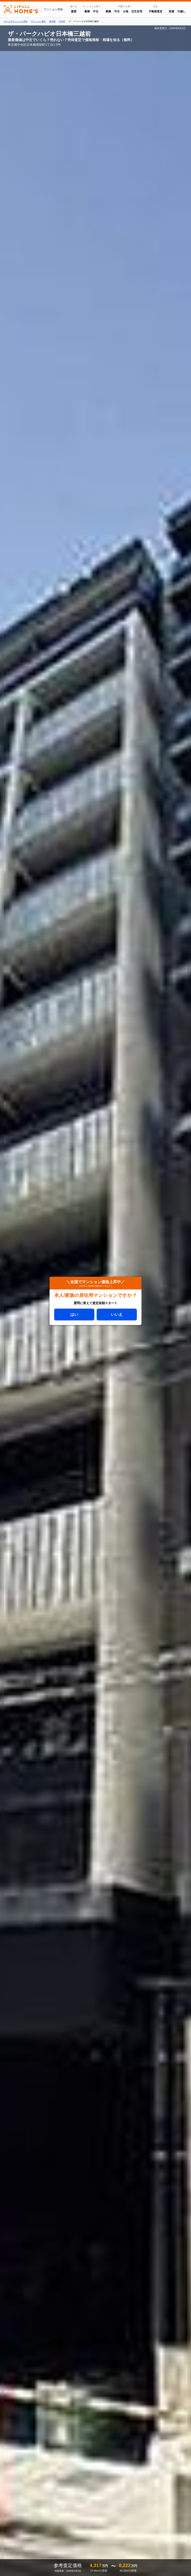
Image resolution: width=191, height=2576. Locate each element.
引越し (181, 11)
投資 (171, 11)
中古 (96, 11)
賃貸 (73, 11)
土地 (125, 11)
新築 (87, 11)
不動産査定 (155, 11)
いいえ (117, 1314)
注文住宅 (136, 11)
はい (74, 1314)
